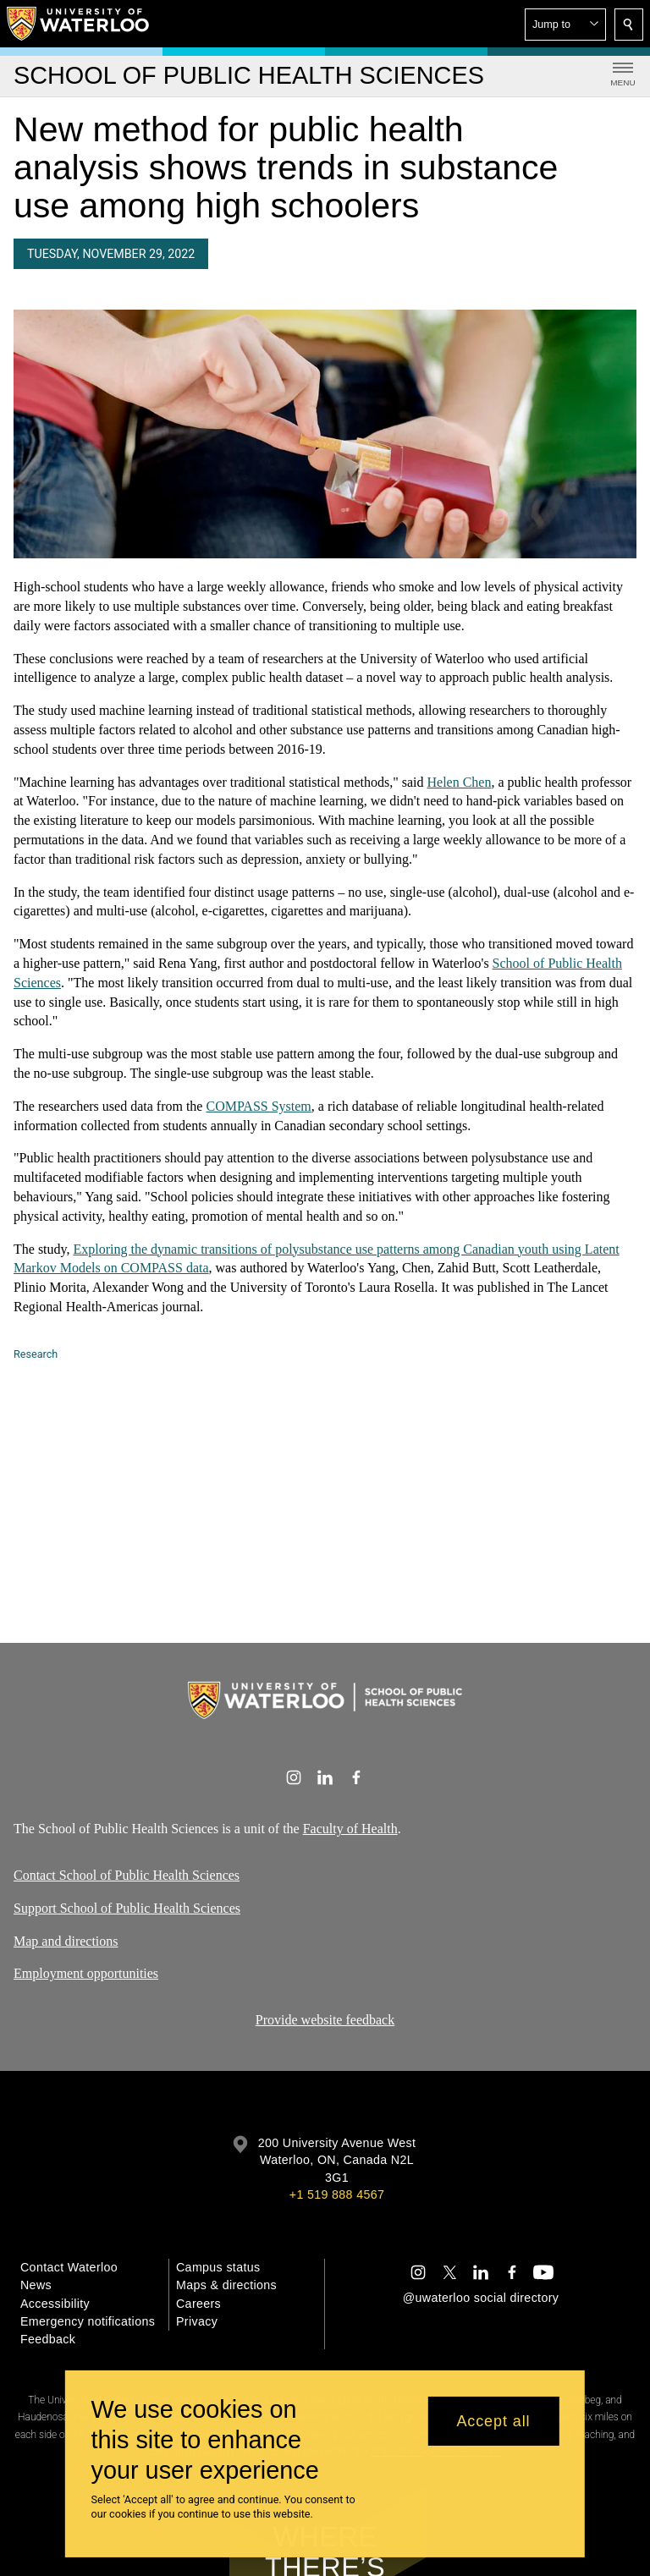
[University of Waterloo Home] (79, 24)
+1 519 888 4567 (336, 2194)
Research (36, 1354)
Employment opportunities (86, 1973)
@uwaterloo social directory (481, 2297)
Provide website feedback (325, 2020)
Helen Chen (459, 782)
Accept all (493, 2421)
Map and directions (66, 1941)
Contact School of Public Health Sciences (127, 1875)
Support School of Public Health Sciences (127, 1908)
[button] (565, 24)
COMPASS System (258, 1106)
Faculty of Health (350, 1828)
